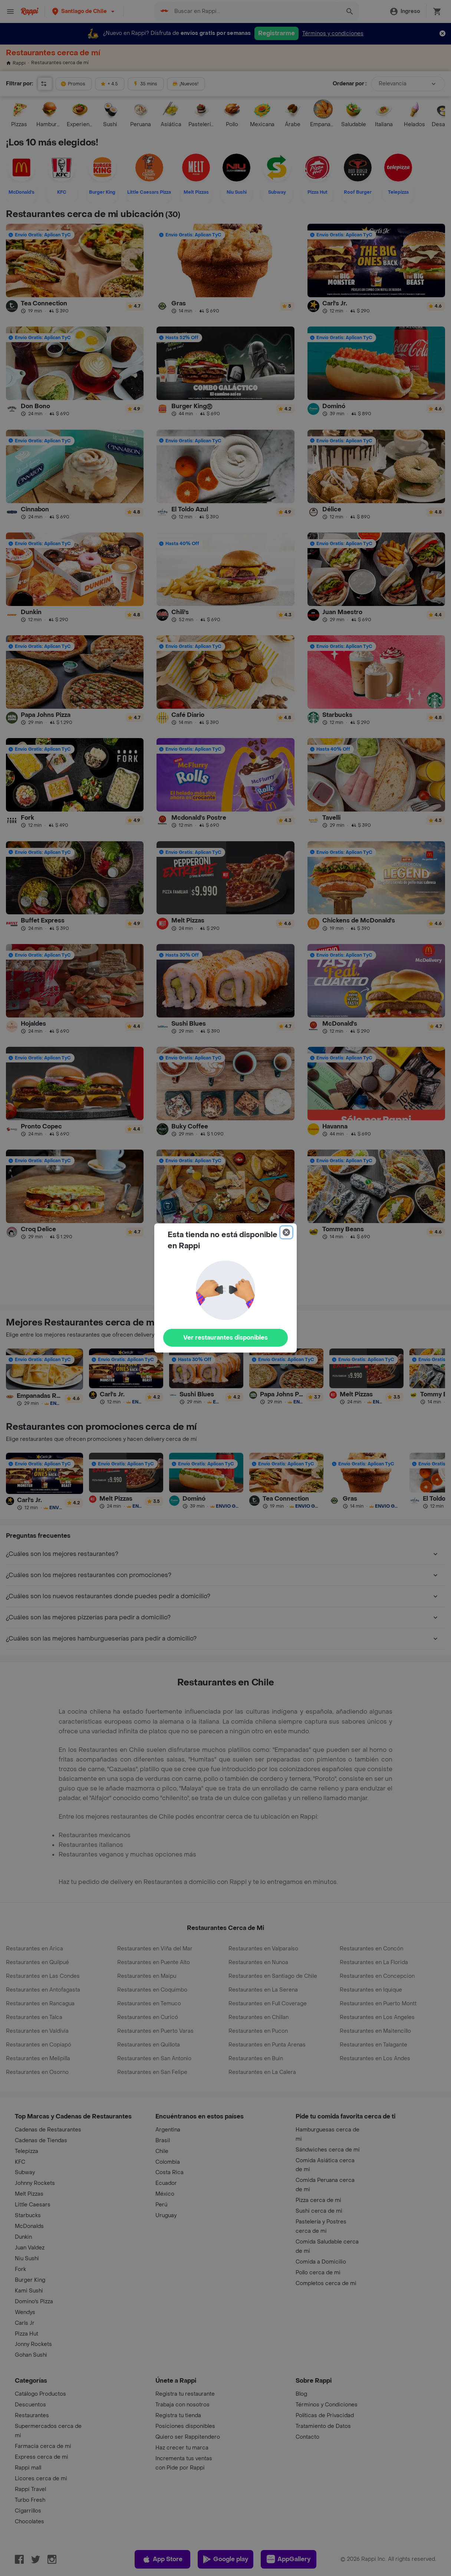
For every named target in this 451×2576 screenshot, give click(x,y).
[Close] (286, 1232)
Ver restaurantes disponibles (225, 1337)
